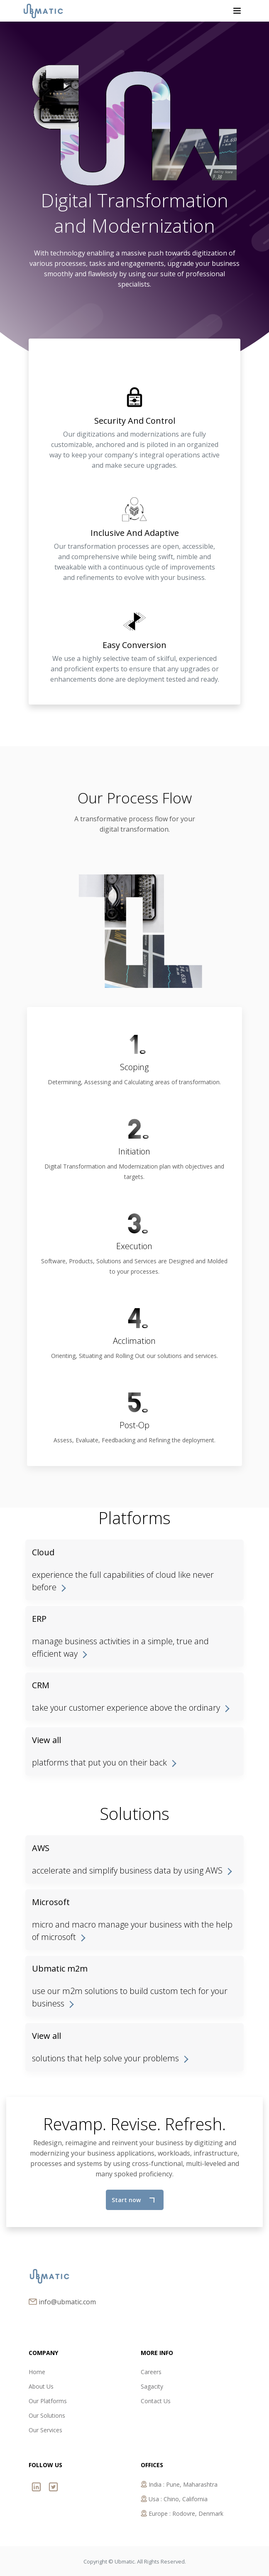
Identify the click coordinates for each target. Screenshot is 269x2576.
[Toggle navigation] (237, 10)
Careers (151, 2372)
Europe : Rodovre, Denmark (182, 2513)
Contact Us (156, 2401)
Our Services (45, 2430)
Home (37, 2372)
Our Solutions (47, 2415)
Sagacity (152, 2386)
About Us (41, 2386)
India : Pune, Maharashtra (179, 2484)
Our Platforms (48, 2401)
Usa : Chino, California (174, 2499)
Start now (133, 2200)
